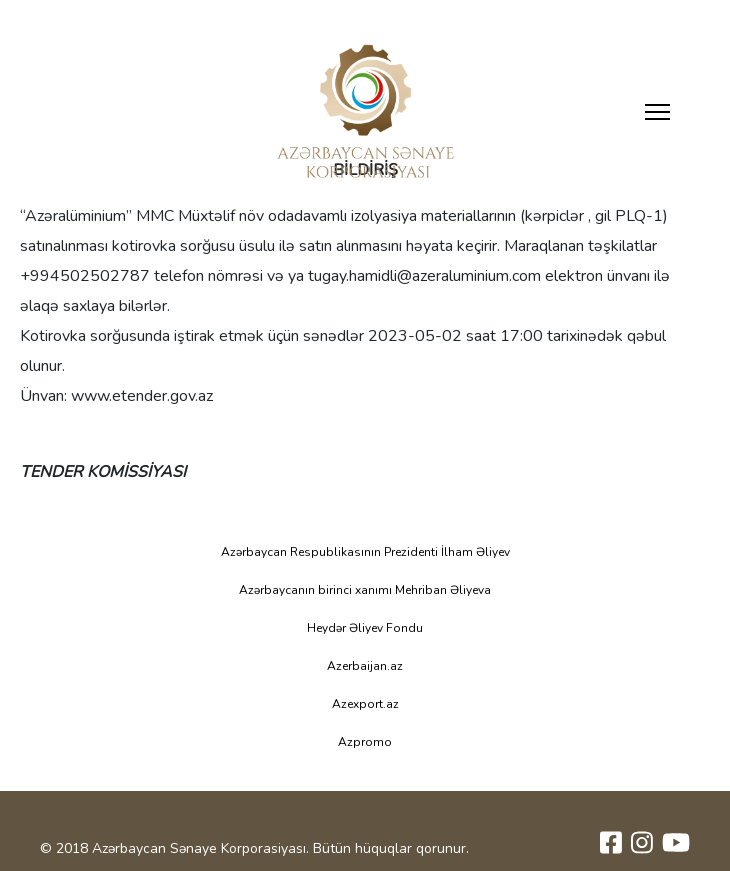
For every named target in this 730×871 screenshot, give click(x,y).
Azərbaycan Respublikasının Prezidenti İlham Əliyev (365, 552)
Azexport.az (365, 704)
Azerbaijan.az (365, 666)
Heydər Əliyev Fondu (365, 628)
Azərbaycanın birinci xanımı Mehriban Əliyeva (365, 590)
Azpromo (365, 742)
